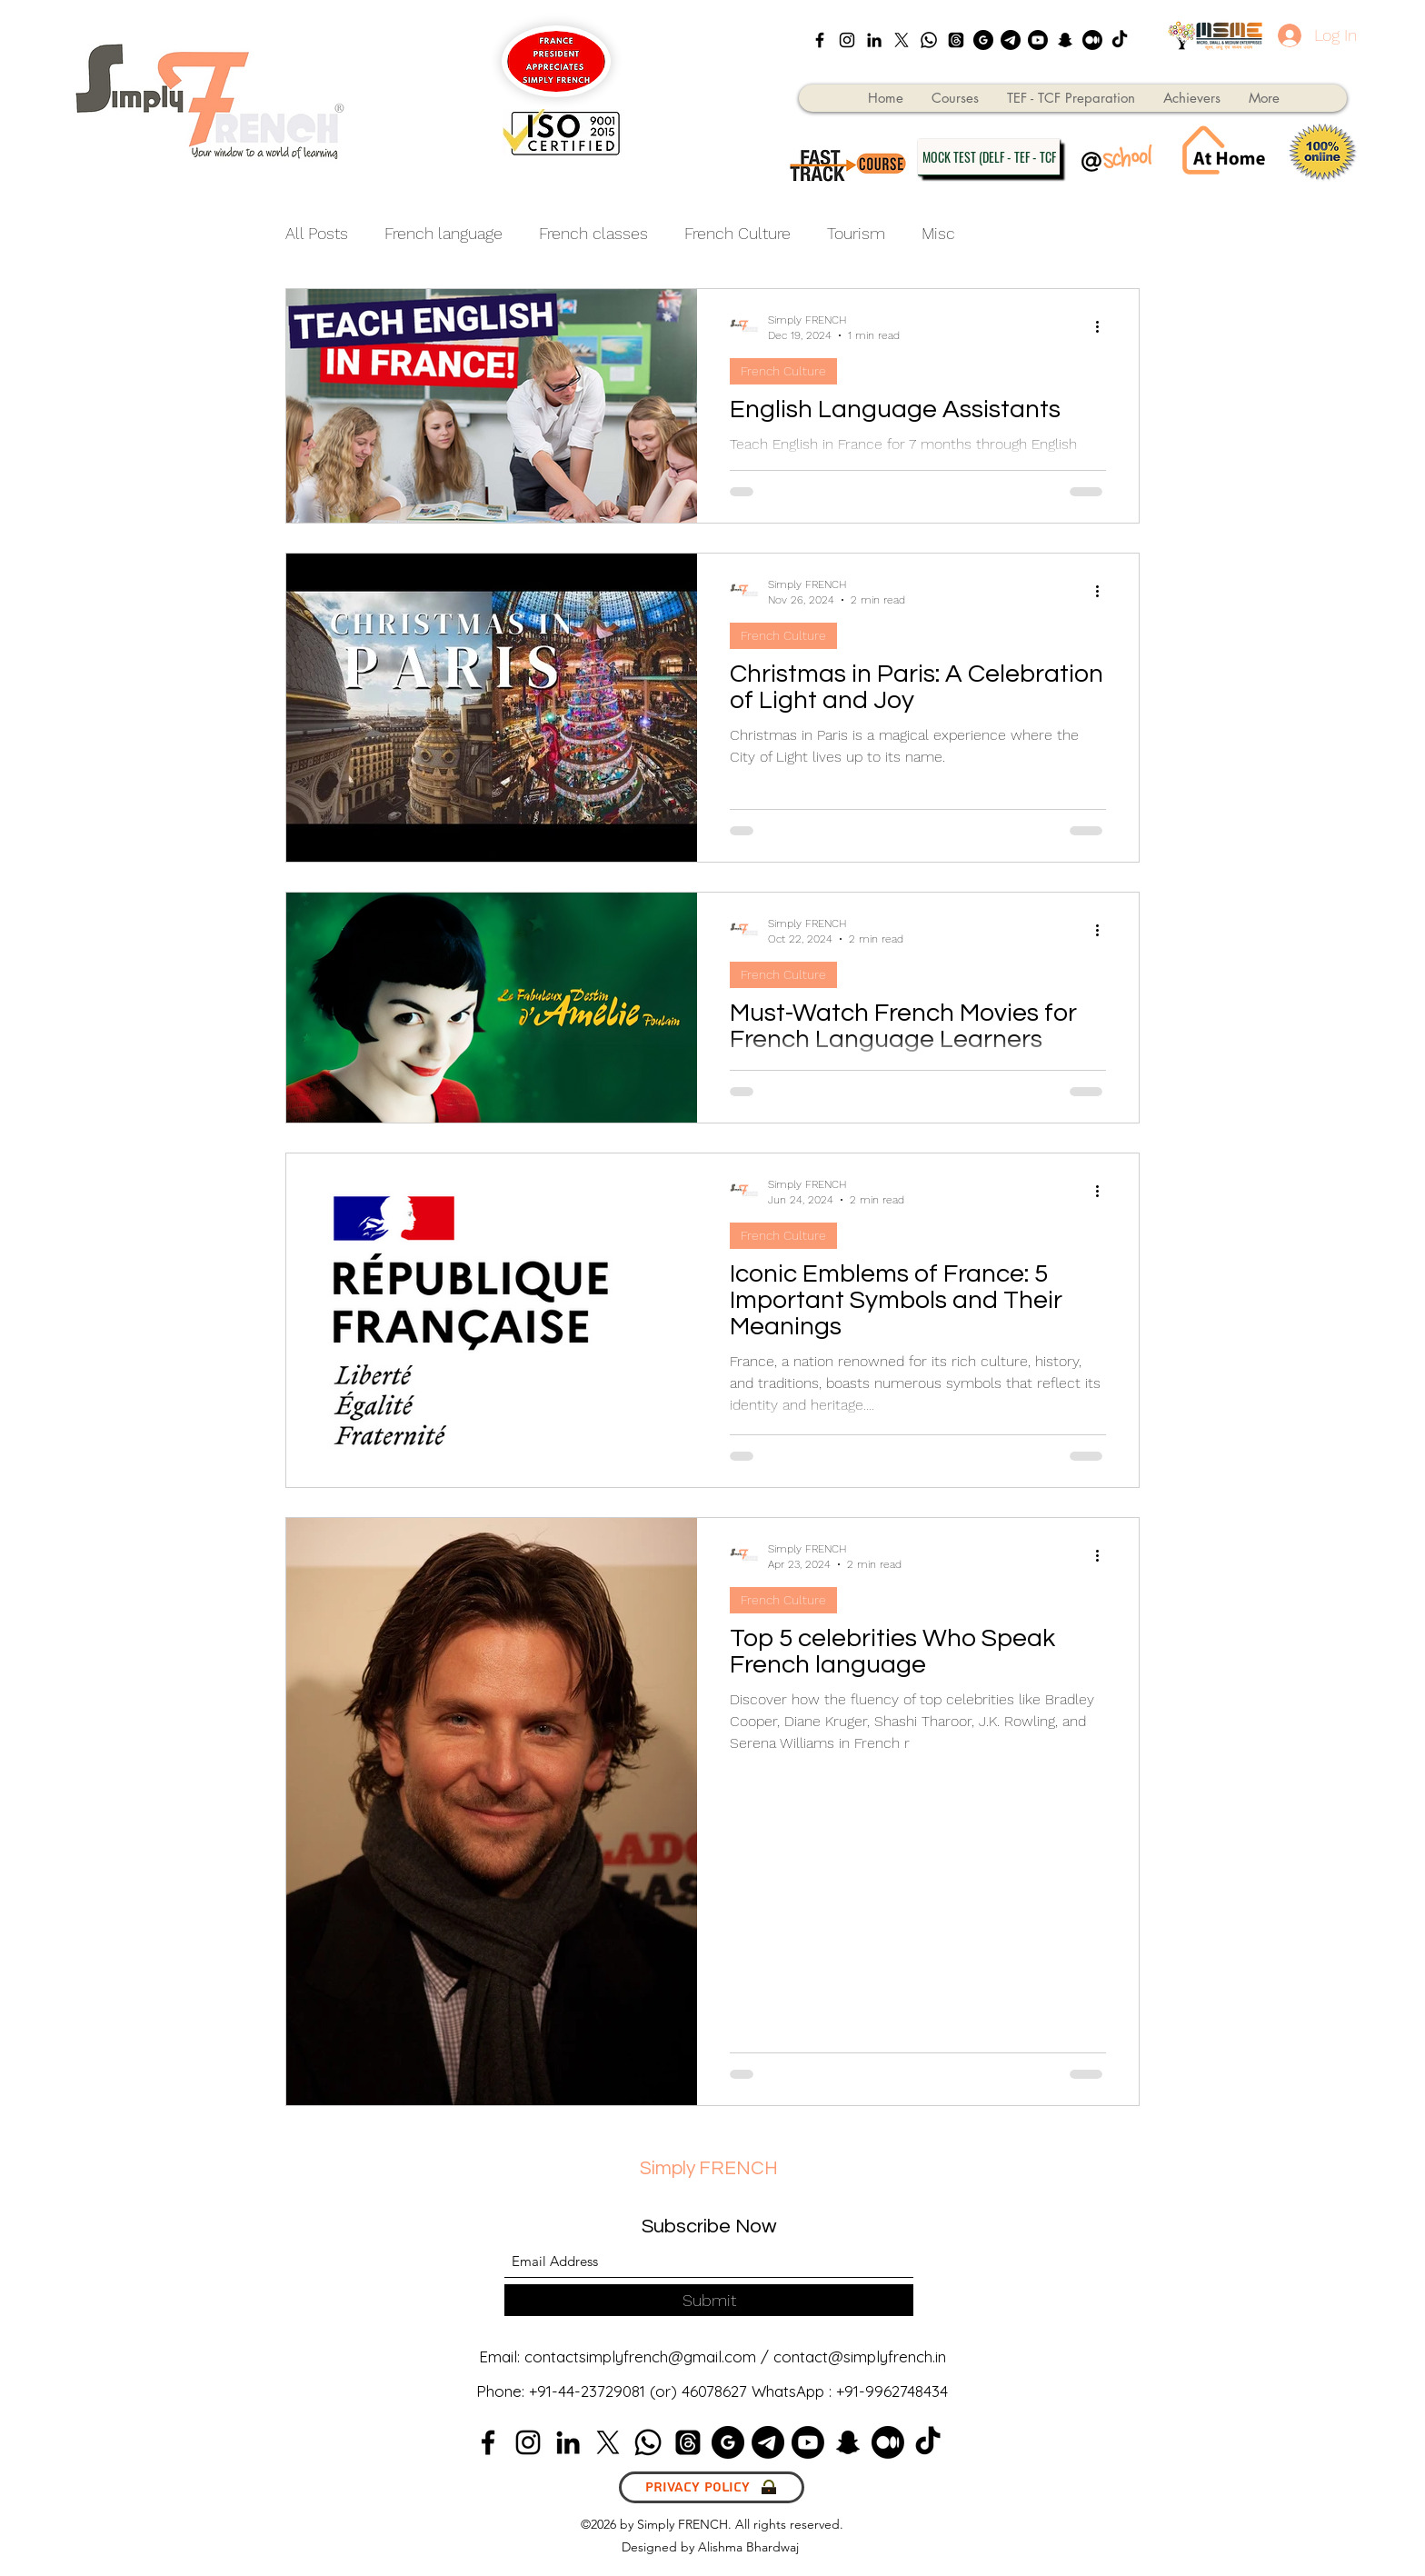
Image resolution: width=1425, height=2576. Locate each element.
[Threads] (956, 40)
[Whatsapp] (929, 40)
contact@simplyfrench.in (859, 2356)
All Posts (316, 233)
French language (443, 233)
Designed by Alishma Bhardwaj (712, 2547)
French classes (593, 233)
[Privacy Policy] (711, 2487)
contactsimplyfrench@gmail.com (640, 2356)
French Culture (737, 233)
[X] (902, 40)
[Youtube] (1038, 40)
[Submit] (708, 2300)
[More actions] (1103, 326)
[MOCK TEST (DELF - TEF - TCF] (989, 157)
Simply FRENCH (709, 2168)
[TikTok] (1120, 40)
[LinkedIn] (874, 40)
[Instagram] (847, 40)
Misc (938, 233)
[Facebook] (820, 40)
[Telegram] (1011, 40)
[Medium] (1092, 40)
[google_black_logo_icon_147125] (983, 40)
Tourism (856, 233)
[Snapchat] (1065, 40)
